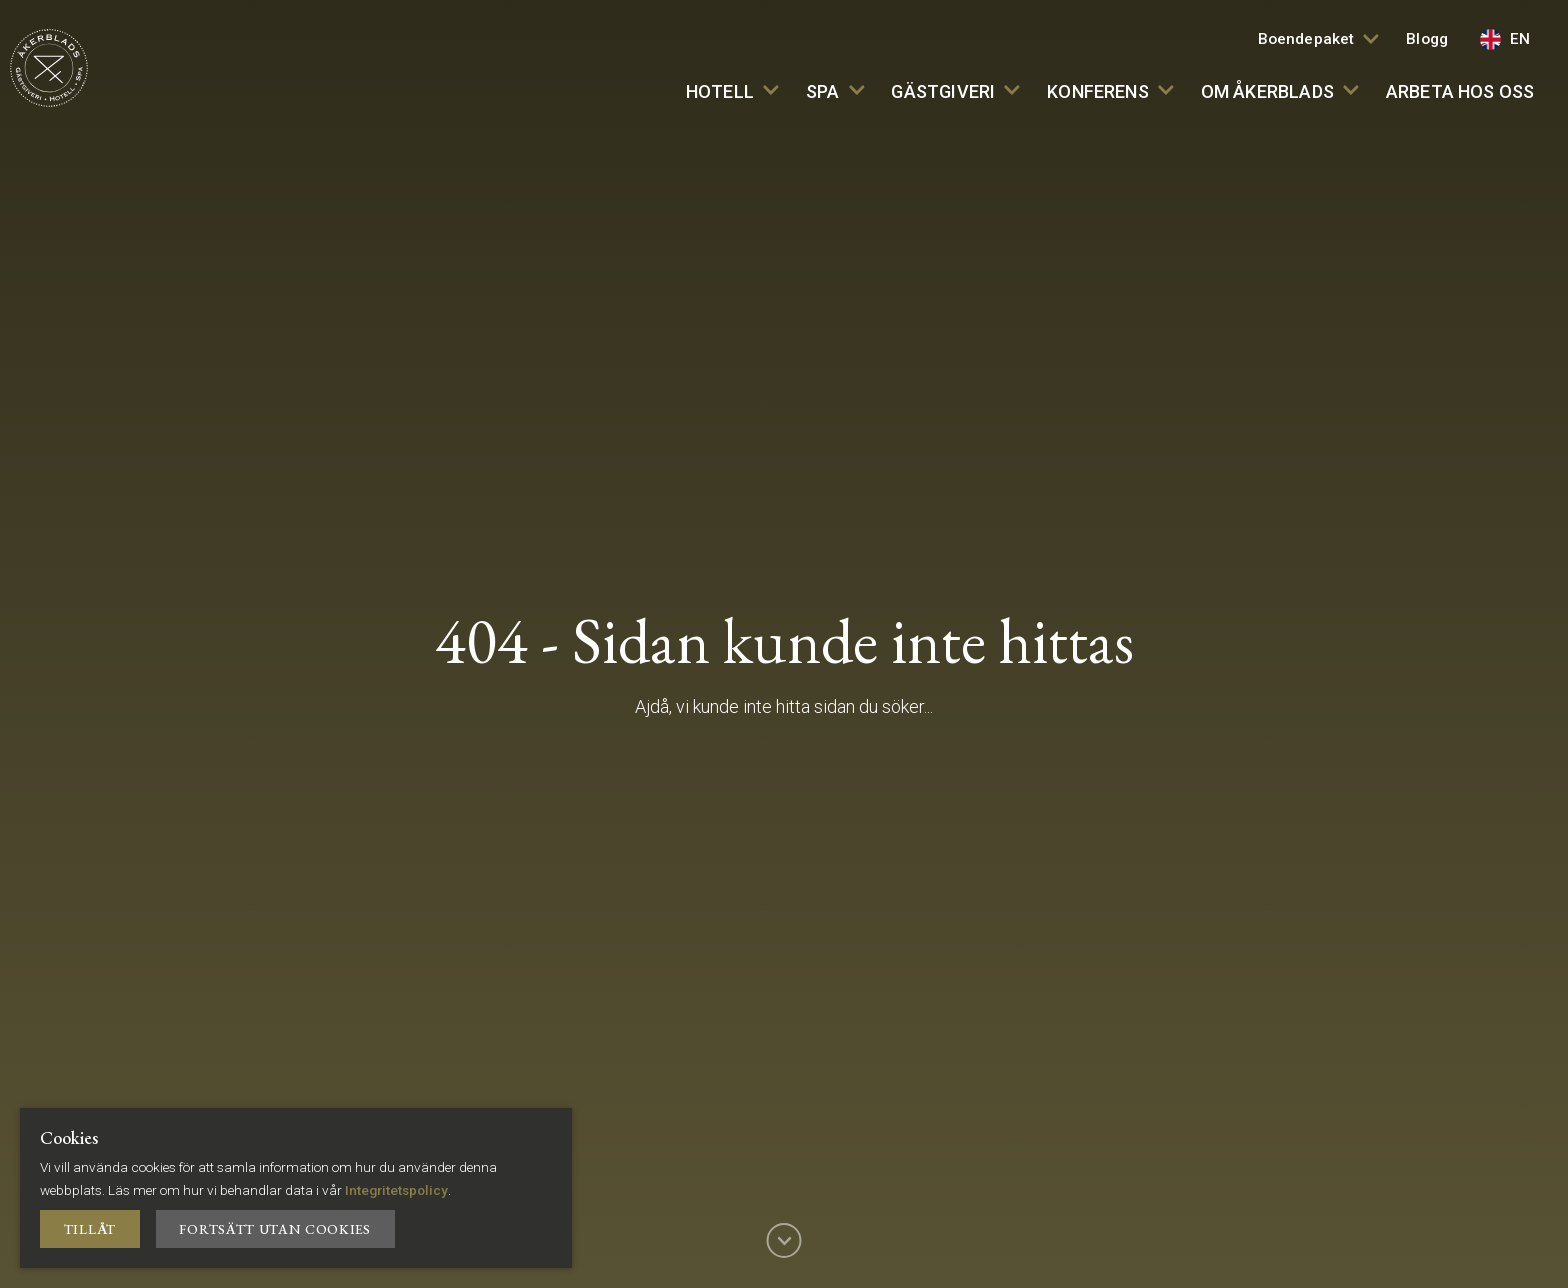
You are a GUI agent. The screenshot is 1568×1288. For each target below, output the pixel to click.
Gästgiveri (955, 91)
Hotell (732, 91)
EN (1505, 39)
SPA (835, 91)
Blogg (1427, 39)
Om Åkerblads (1280, 91)
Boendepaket (1318, 39)
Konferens (1110, 91)
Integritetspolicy (396, 1190)
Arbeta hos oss (1460, 91)
